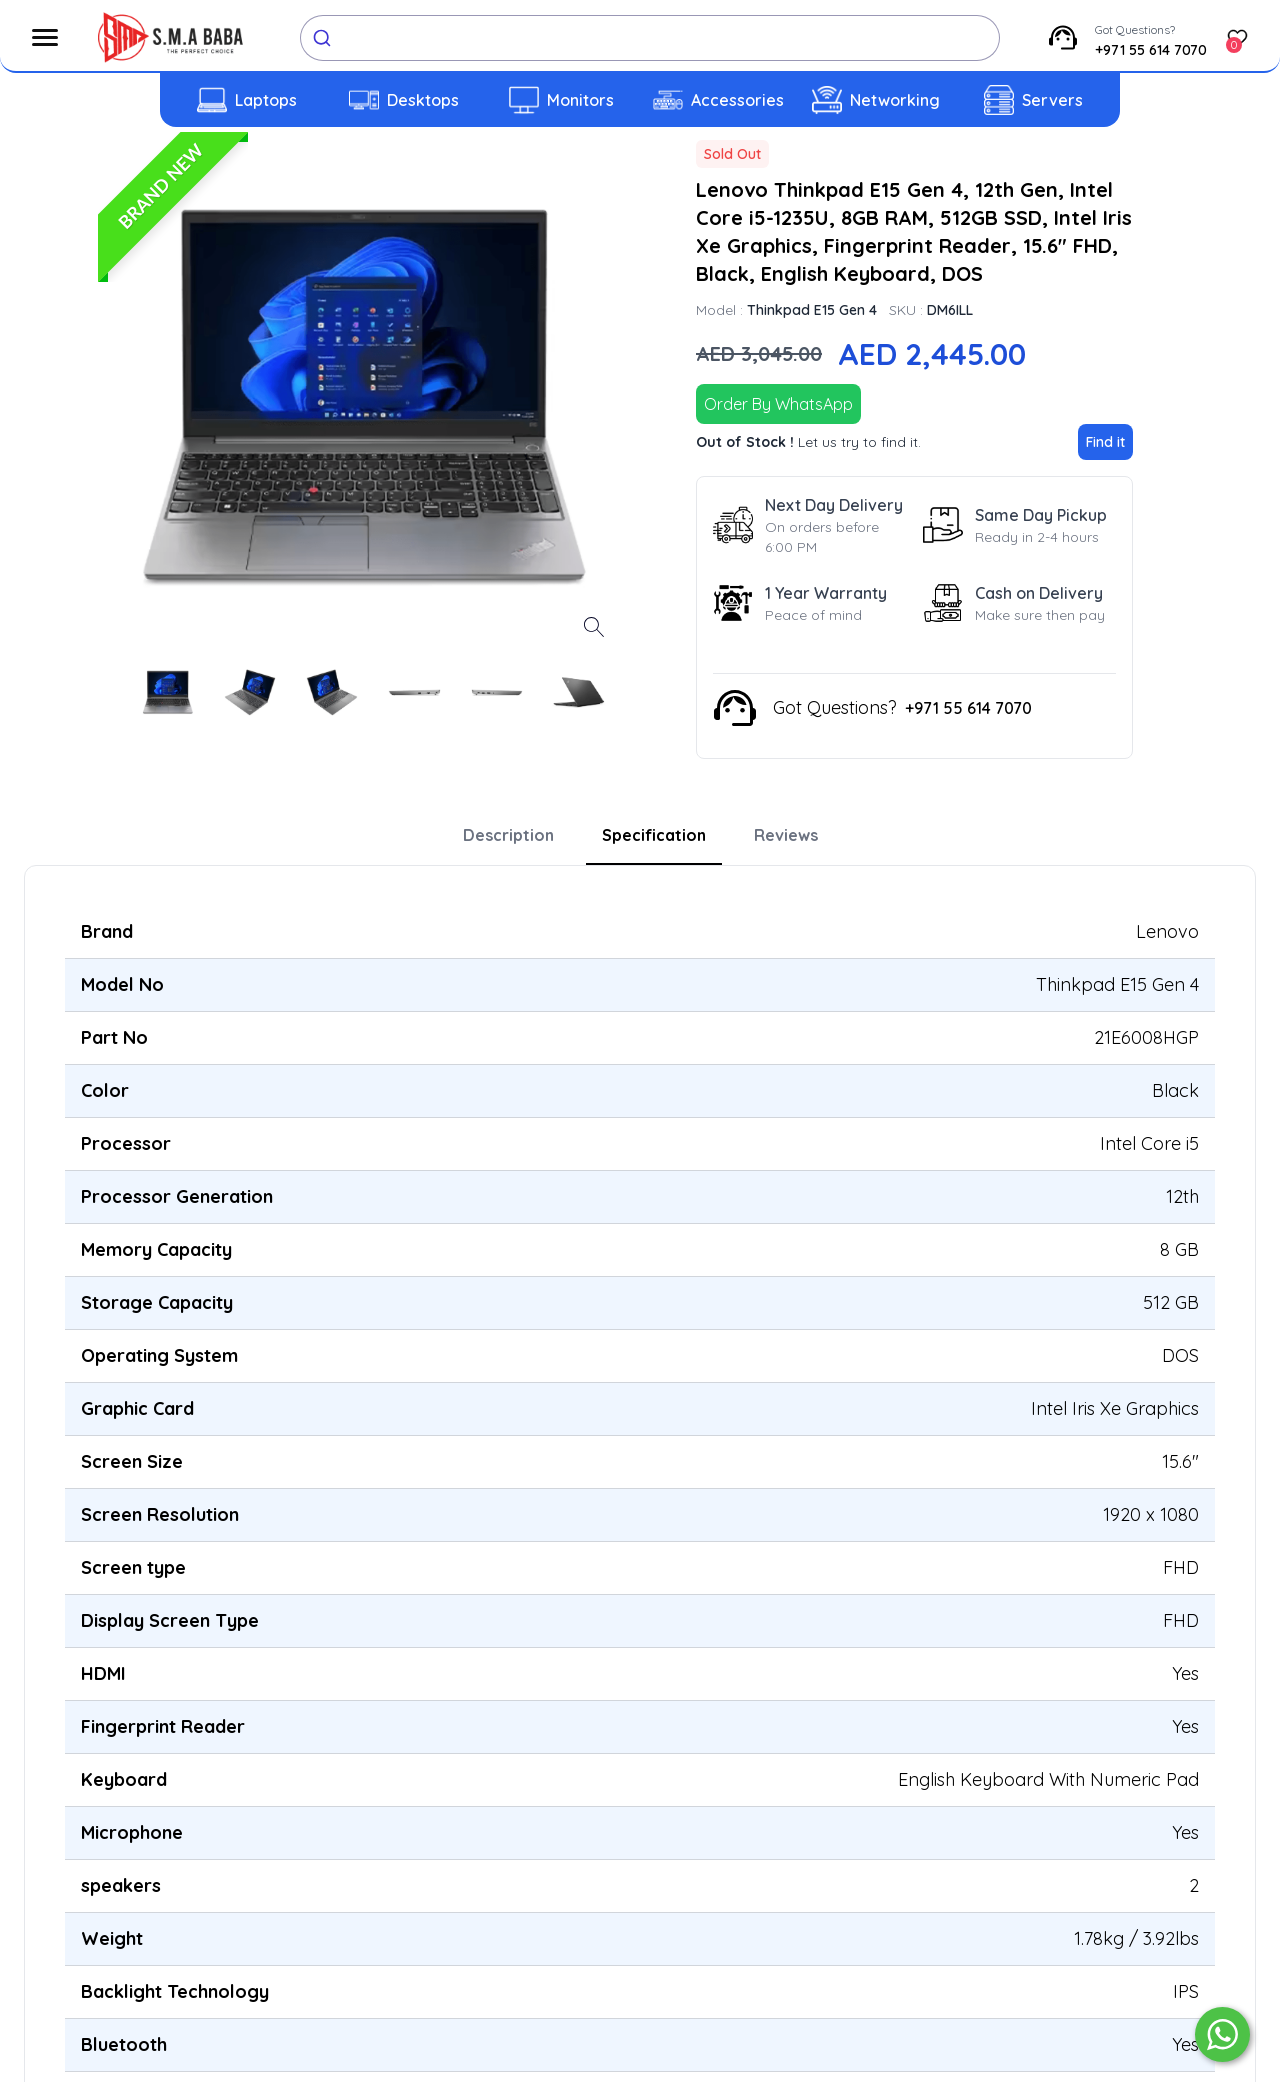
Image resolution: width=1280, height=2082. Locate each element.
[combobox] (650, 38)
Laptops (266, 100)
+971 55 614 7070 (1151, 50)
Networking (895, 100)
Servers (1052, 100)
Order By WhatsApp (778, 404)
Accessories (737, 100)
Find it (1105, 442)
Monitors (580, 100)
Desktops (423, 100)
